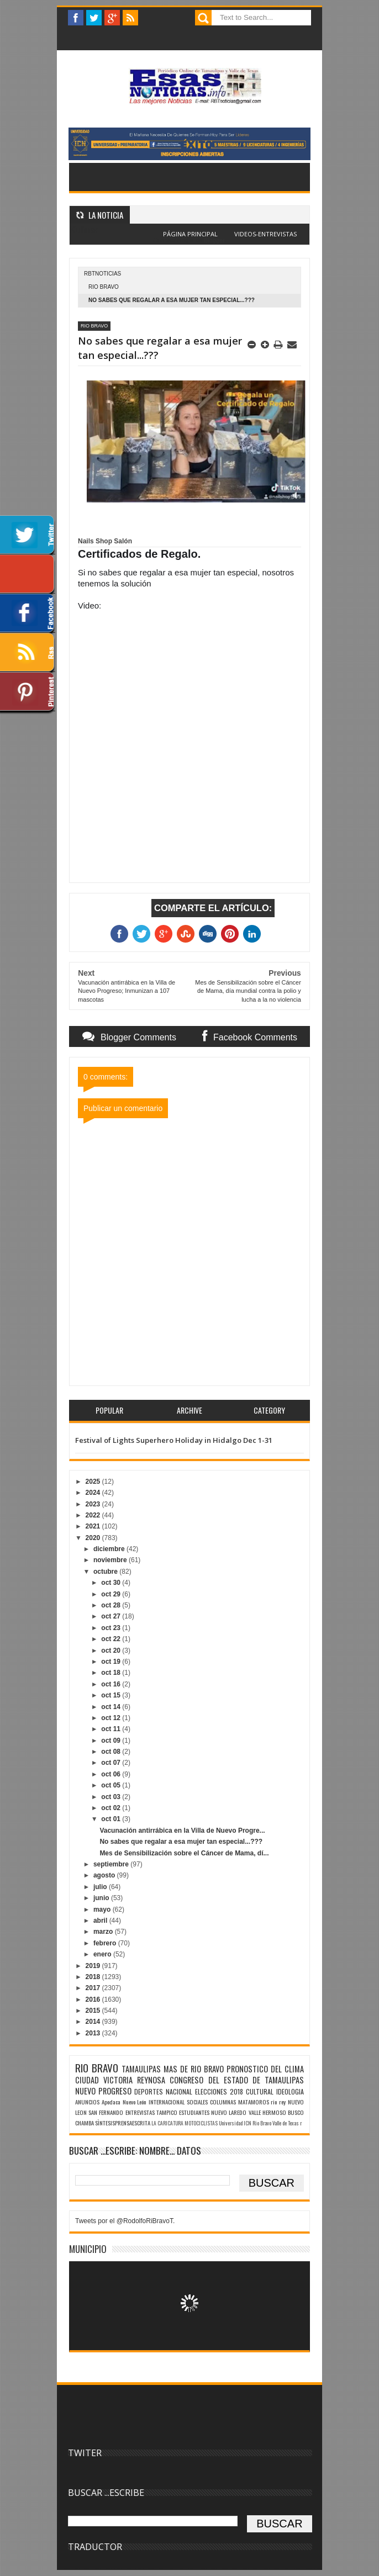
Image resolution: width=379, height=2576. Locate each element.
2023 (94, 1504)
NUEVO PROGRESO (103, 2091)
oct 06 (111, 1774)
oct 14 (111, 1707)
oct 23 (111, 1628)
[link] (105, 541)
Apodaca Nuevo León (124, 2101)
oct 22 (111, 1639)
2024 (94, 1492)
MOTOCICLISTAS (201, 2123)
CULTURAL (259, 2091)
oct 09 (111, 1740)
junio (102, 1898)
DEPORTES (148, 2091)
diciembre (110, 1549)
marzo (104, 1931)
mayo (103, 1909)
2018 (94, 1977)
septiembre (111, 1864)
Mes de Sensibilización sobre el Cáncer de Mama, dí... (184, 1853)
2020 (94, 1538)
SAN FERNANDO (105, 2112)
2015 (94, 2010)
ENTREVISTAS (140, 2112)
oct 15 (111, 1695)
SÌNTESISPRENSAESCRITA (122, 2122)
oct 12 (111, 1718)
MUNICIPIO (88, 2249)
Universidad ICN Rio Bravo (245, 2123)
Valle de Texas (285, 2123)
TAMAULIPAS (141, 2069)
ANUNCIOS (87, 2101)
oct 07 (111, 1762)
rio (274, 2101)
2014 (94, 2021)
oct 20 (111, 1650)
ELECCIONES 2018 (219, 2091)
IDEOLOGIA (290, 2091)
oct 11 (111, 1729)
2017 (94, 1988)
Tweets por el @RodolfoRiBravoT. (125, 2221)
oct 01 (111, 1819)
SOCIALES (197, 2101)
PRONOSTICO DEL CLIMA (265, 2069)
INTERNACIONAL (167, 2101)
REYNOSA (151, 2080)
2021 (94, 1526)
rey (282, 2101)
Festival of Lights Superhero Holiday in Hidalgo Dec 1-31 (173, 1440)
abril (101, 1920)
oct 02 (111, 1808)
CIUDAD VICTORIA (104, 2080)
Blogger (214, 240)
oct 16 (111, 1684)
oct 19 (111, 1661)
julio (101, 1887)
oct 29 (111, 1594)
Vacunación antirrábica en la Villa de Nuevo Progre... (182, 1830)
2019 (94, 1966)
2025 (94, 1481)
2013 (94, 2033)
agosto (105, 1875)
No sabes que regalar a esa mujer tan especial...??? (180, 1841)
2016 (94, 1999)
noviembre (111, 1560)
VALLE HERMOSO (267, 2112)
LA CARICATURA (167, 2123)
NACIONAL (179, 2091)
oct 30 (111, 1582)
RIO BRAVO (103, 287)
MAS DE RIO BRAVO (194, 2069)
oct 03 (111, 1797)
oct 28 (111, 1605)
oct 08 (111, 1751)
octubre (106, 1571)
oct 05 (111, 1785)
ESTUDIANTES (194, 2112)
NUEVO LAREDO (228, 2112)
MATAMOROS (253, 2101)
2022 (94, 1515)
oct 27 (111, 1616)
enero (103, 1954)
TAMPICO (166, 2112)
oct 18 (111, 1672)
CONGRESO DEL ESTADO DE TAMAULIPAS (237, 2080)
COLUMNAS (223, 2101)
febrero (105, 1943)
